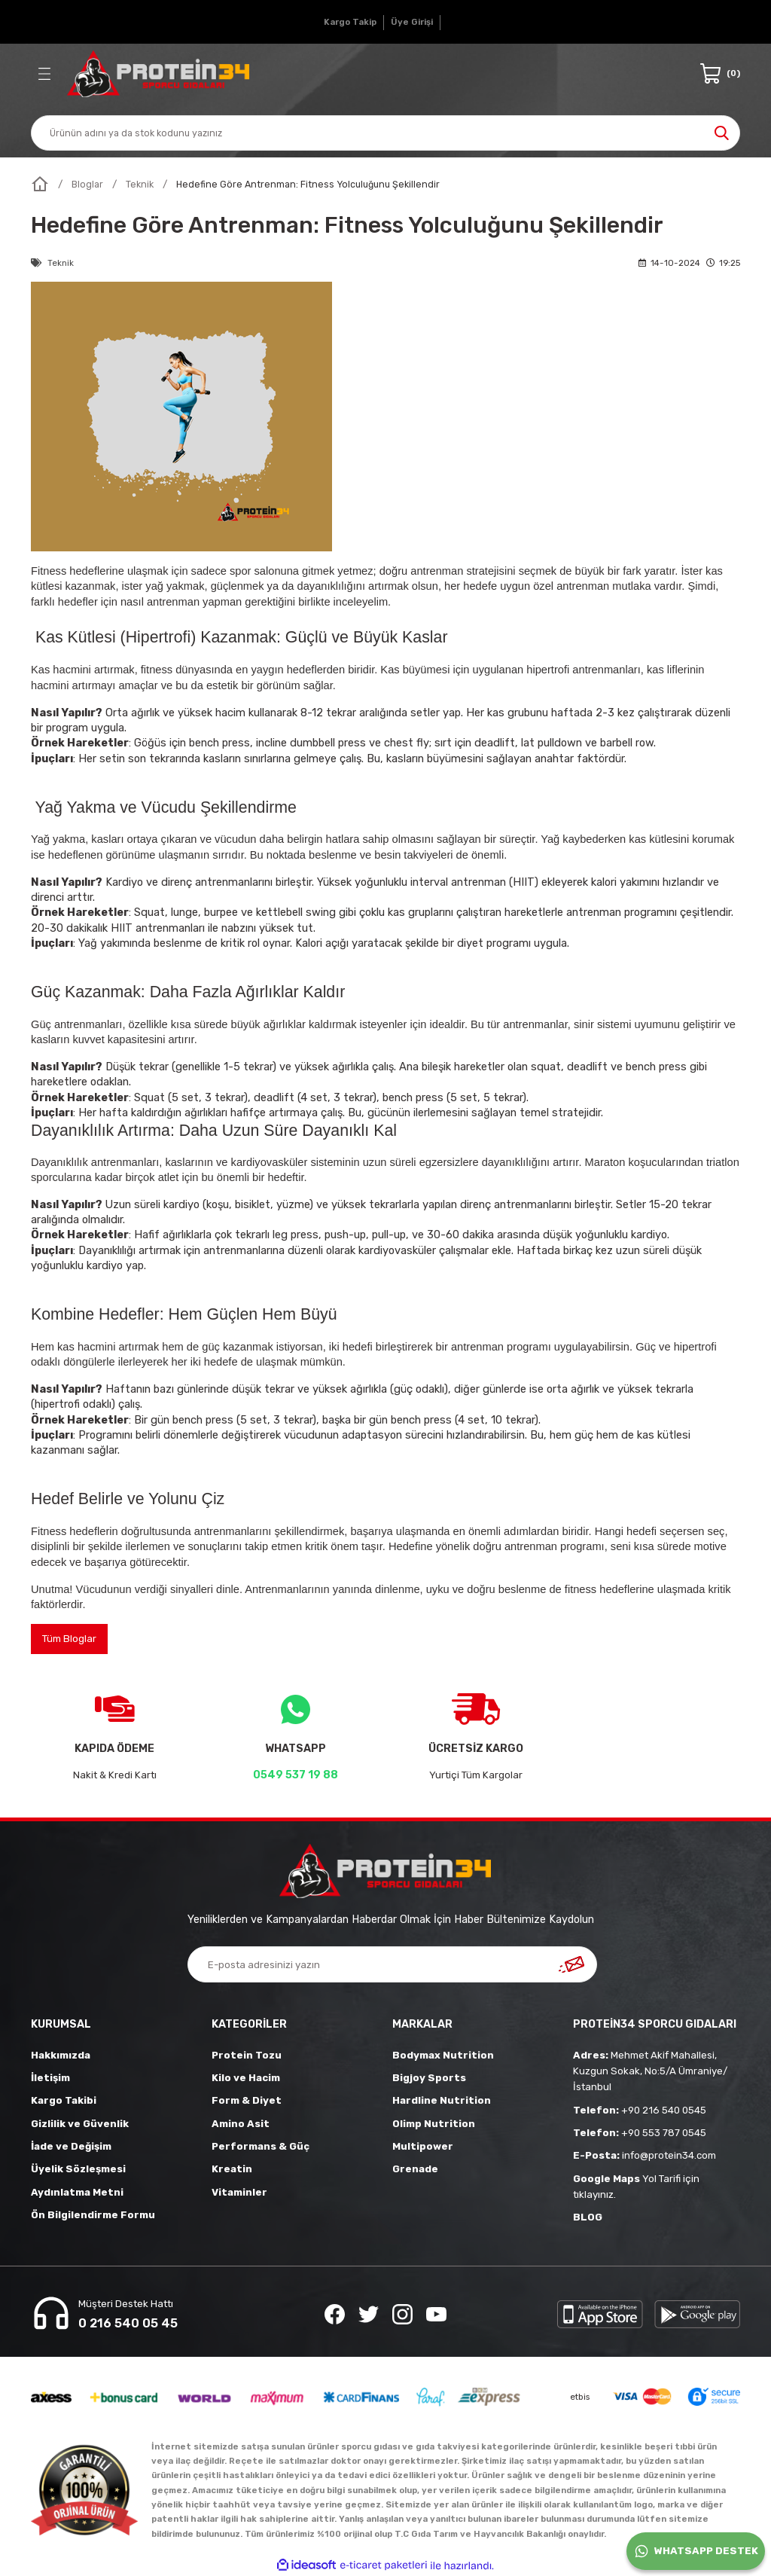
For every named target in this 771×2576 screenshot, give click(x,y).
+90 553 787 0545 (639, 2132)
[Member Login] (412, 22)
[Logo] (158, 73)
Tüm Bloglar (69, 1638)
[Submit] (571, 1964)
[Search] (385, 133)
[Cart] (719, 73)
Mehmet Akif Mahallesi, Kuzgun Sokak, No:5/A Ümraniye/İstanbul (650, 2071)
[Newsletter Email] (392, 1964)
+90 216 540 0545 (639, 2110)
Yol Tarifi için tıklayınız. (636, 2186)
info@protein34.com (644, 2155)
